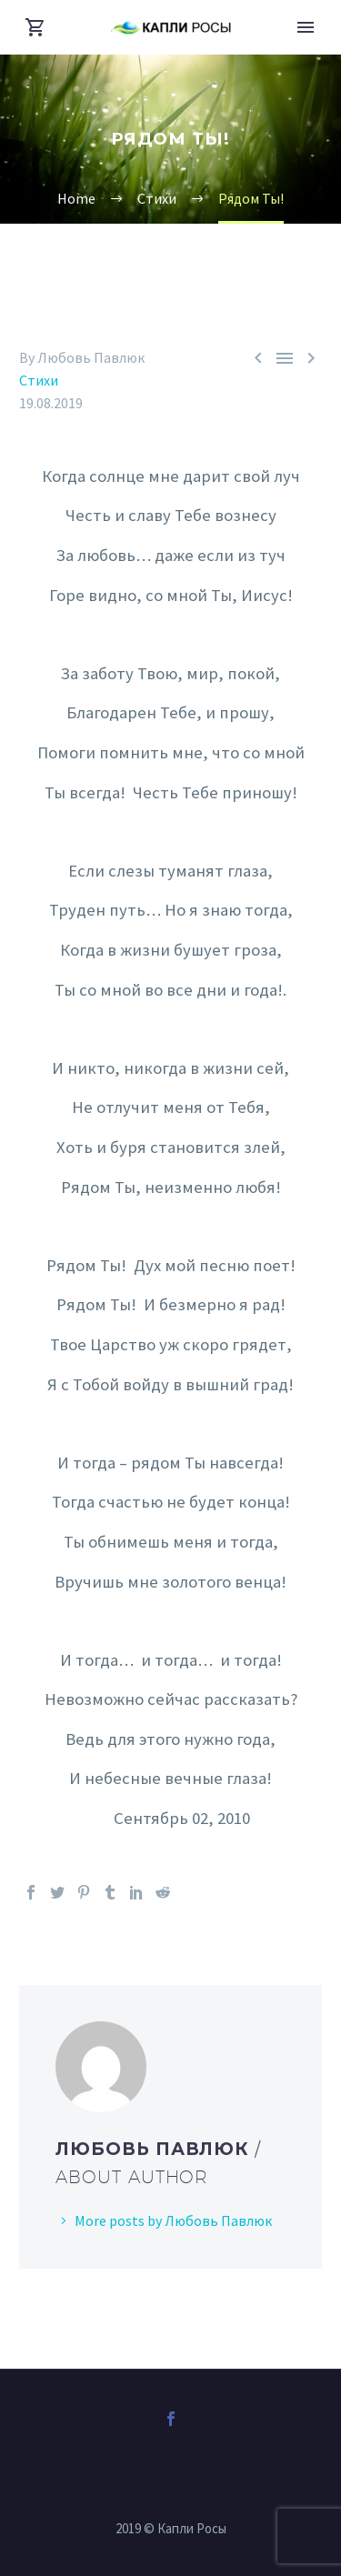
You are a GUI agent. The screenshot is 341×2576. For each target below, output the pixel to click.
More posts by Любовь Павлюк (173, 2220)
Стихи (38, 380)
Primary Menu (305, 27)
